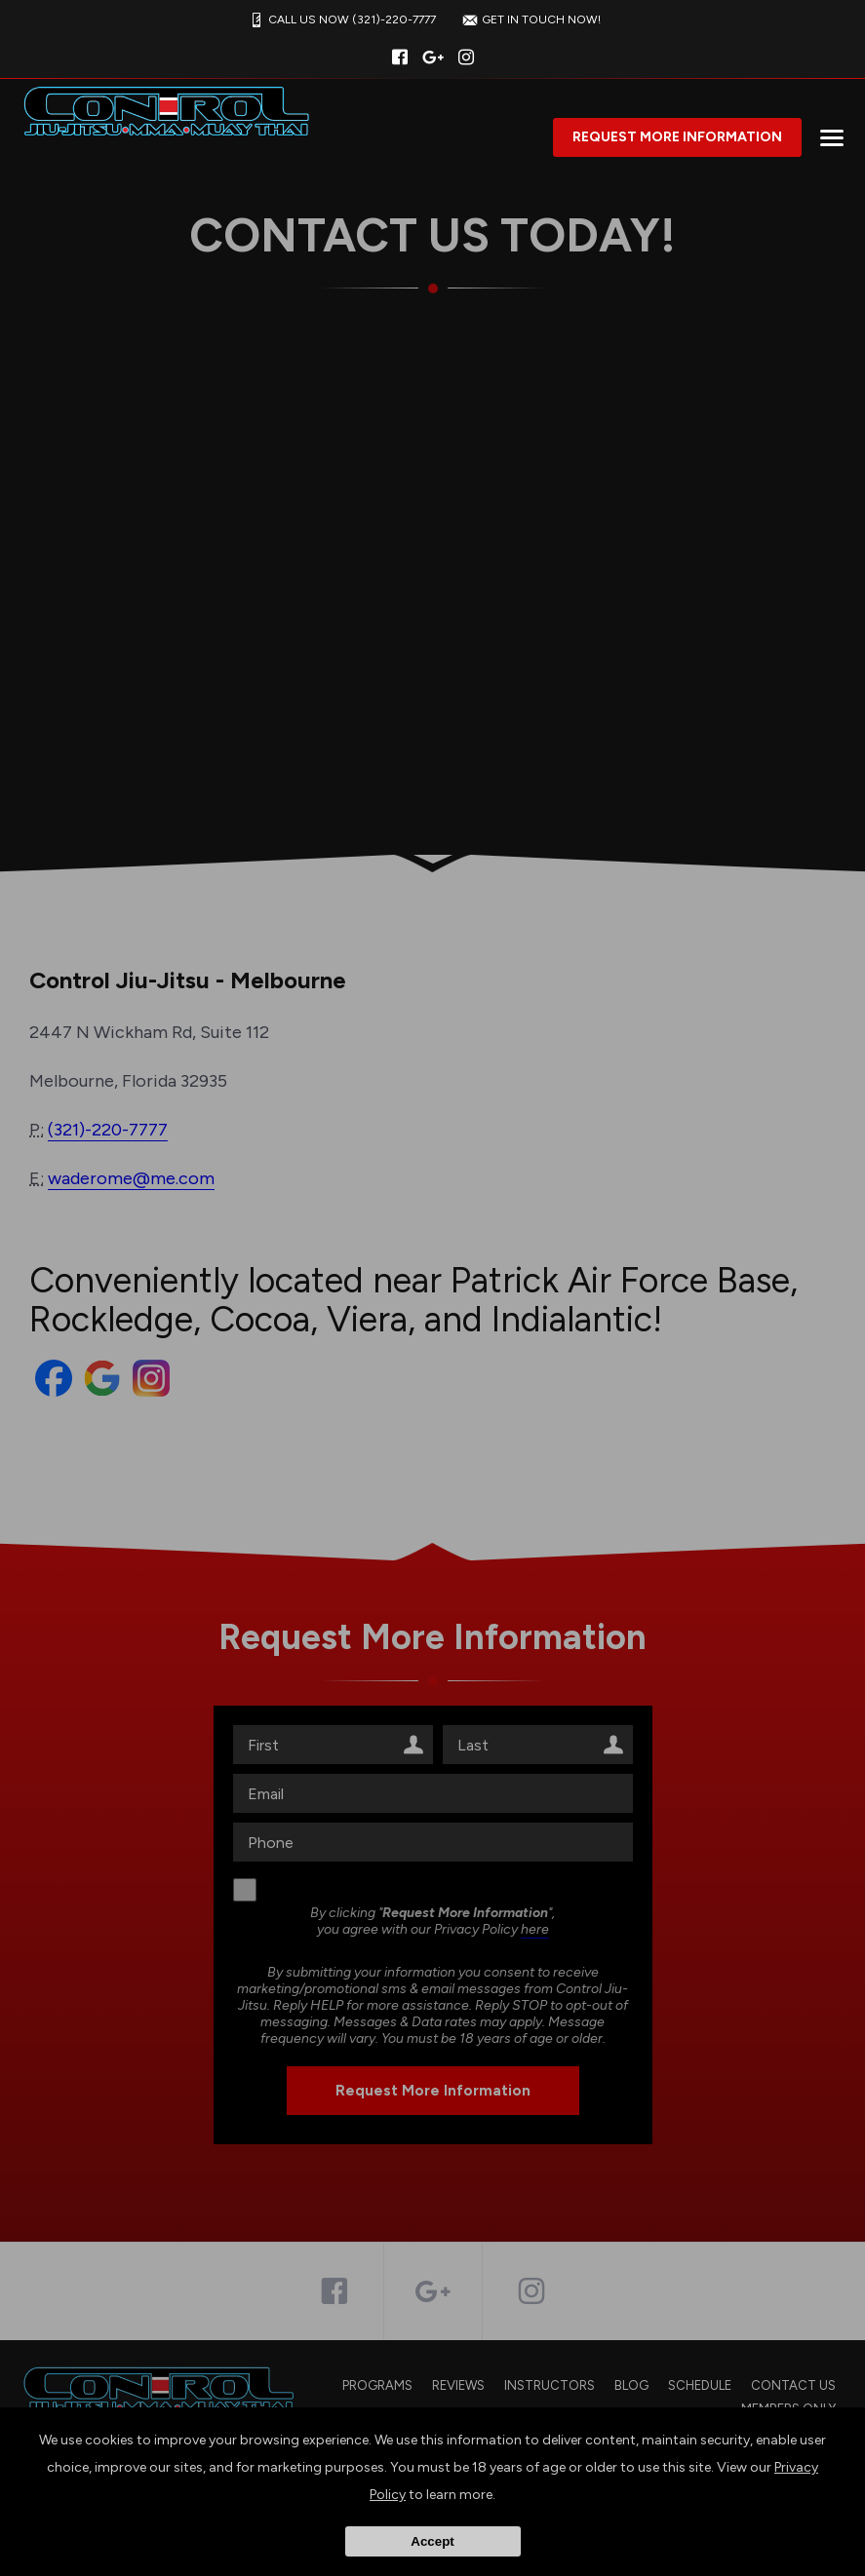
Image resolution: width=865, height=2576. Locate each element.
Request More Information (677, 137)
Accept (432, 2541)
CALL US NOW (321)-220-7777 (340, 20)
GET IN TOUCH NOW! (529, 20)
